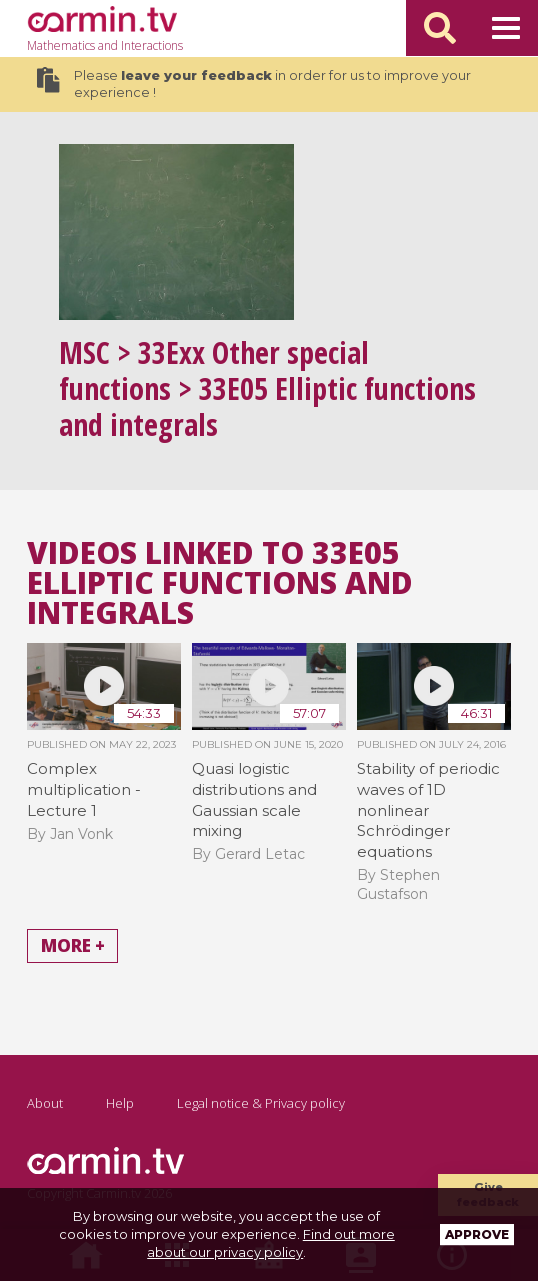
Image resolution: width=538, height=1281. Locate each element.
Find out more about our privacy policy (271, 1243)
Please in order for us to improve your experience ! (254, 84)
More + (73, 946)
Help (120, 1103)
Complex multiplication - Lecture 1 (84, 789)
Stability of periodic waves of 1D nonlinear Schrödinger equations (428, 810)
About (45, 1103)
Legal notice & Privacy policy (261, 1103)
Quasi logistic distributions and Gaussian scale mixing (254, 799)
